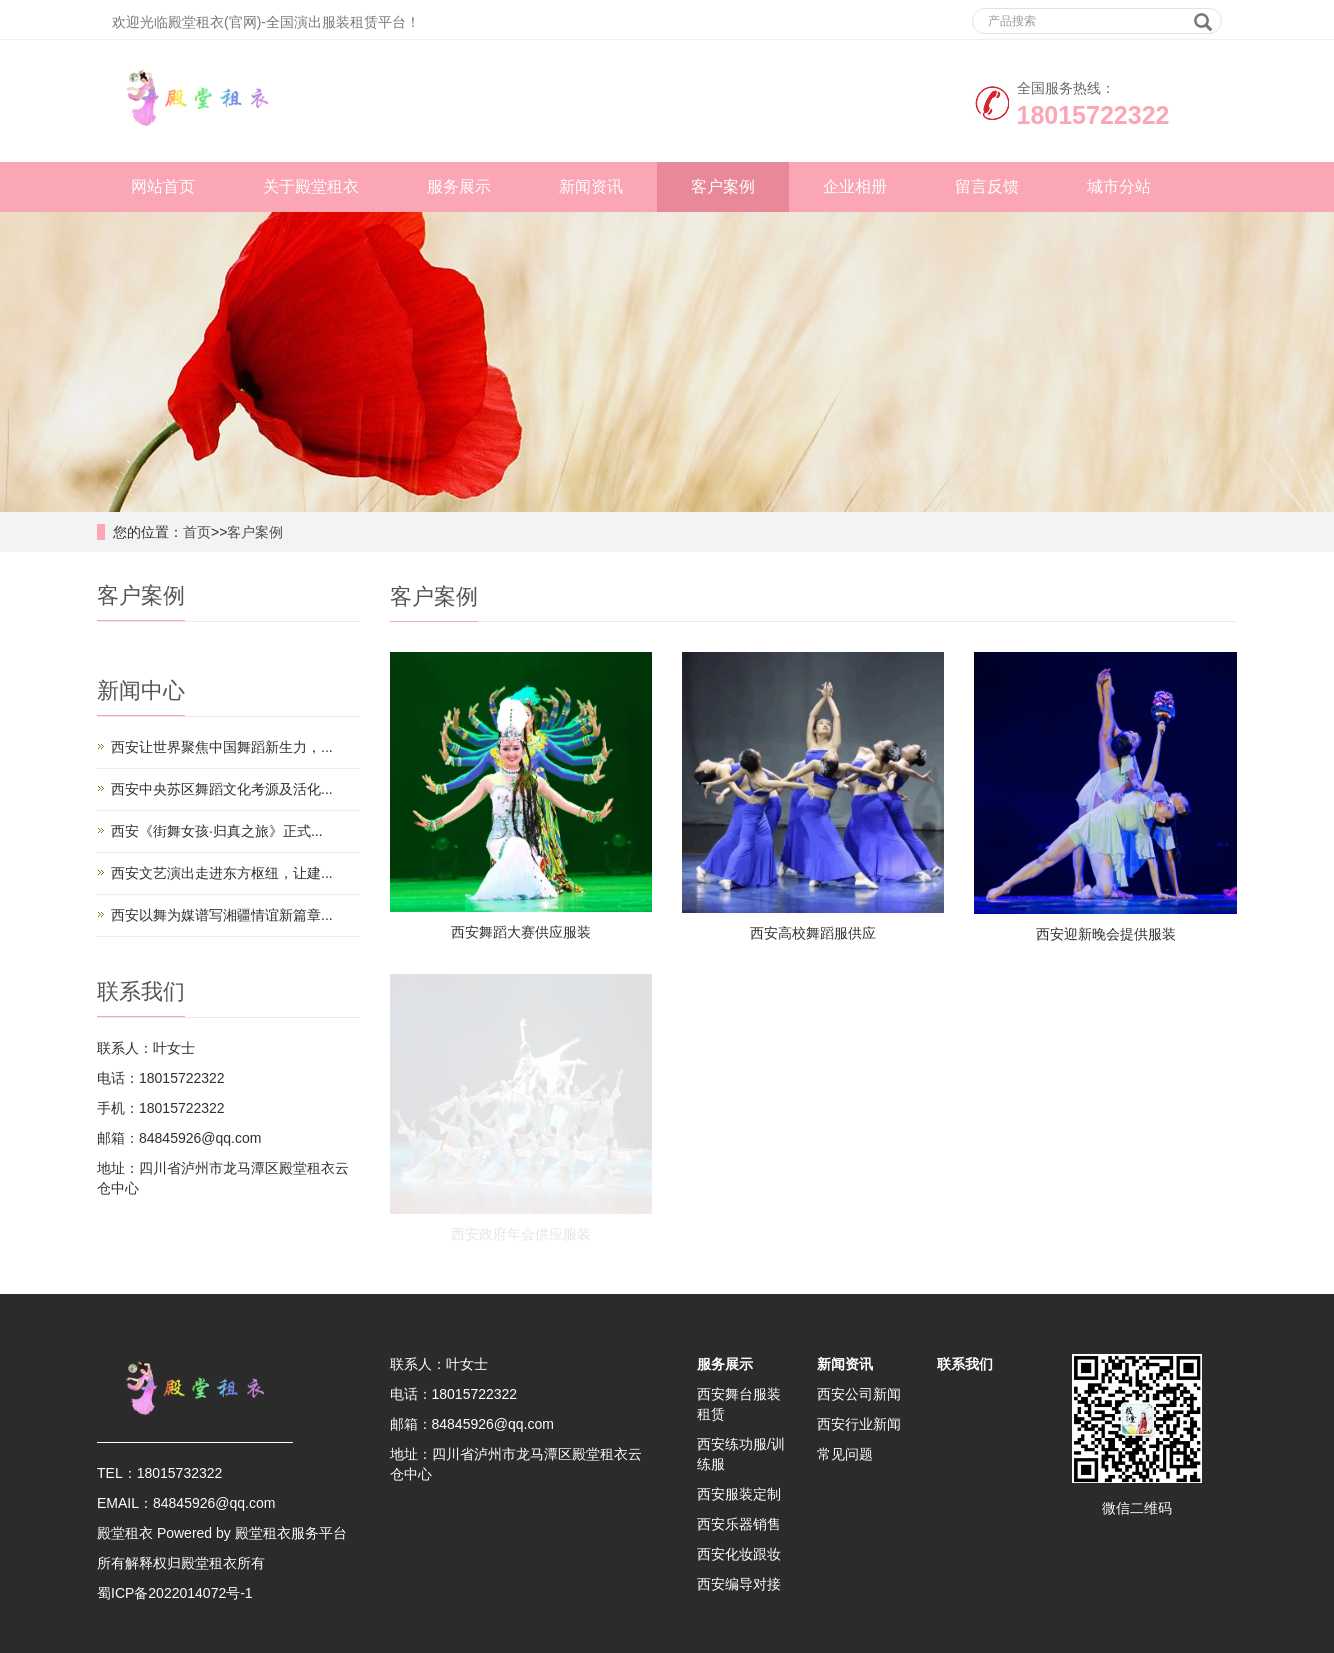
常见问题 (845, 1454)
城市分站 (1119, 186)
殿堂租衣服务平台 (291, 1533)
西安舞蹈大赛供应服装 (521, 932)
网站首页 (163, 186)
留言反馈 (987, 186)
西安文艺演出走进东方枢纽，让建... (222, 873)
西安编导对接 (739, 1584)
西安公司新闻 (859, 1394)
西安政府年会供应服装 (521, 1234)
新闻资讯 (591, 186)
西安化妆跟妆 (739, 1554)
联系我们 (965, 1364)
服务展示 (459, 186)
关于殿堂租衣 (311, 186)
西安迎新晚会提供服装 (1106, 934)
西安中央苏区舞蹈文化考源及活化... (222, 789)
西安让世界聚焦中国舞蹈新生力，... (222, 747)
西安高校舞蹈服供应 (813, 933)
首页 (197, 532)
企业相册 (855, 186)
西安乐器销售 (739, 1524)
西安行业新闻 (859, 1424)
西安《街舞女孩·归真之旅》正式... (217, 831)
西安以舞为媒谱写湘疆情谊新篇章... (222, 915)
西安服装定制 (739, 1494)
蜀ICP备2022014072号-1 (175, 1593)
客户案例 (723, 186)
